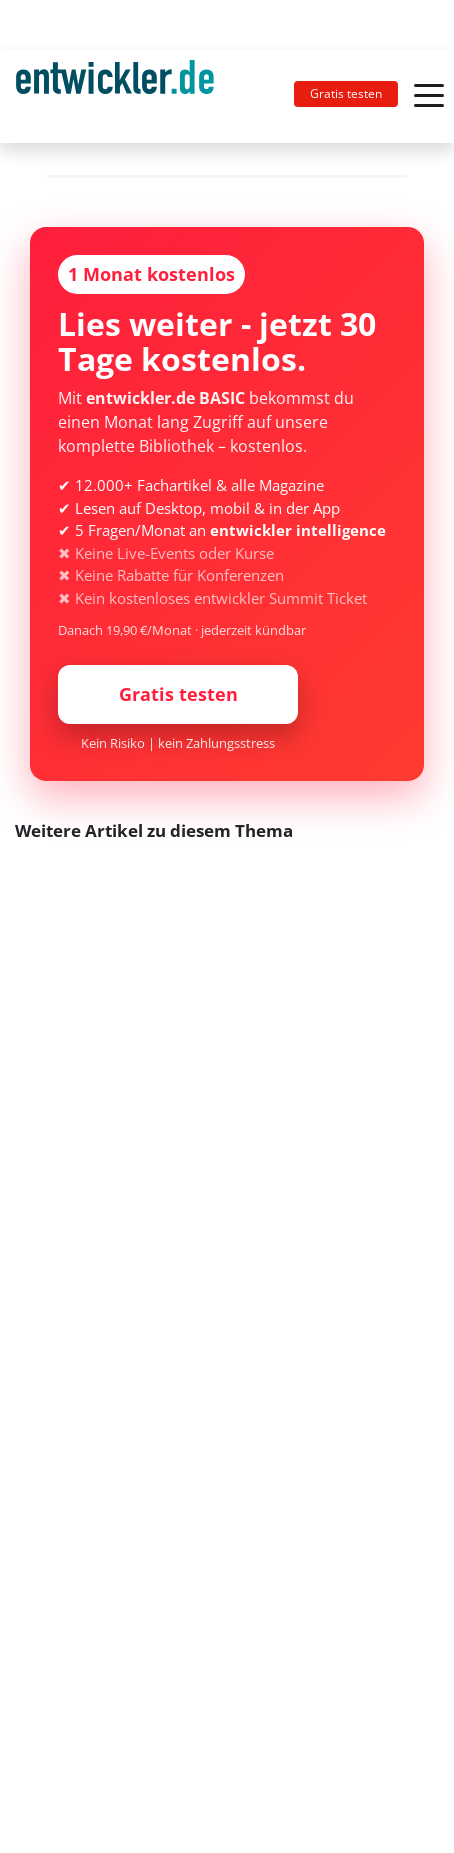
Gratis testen (346, 93)
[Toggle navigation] (123, 96)
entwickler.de (115, 100)
